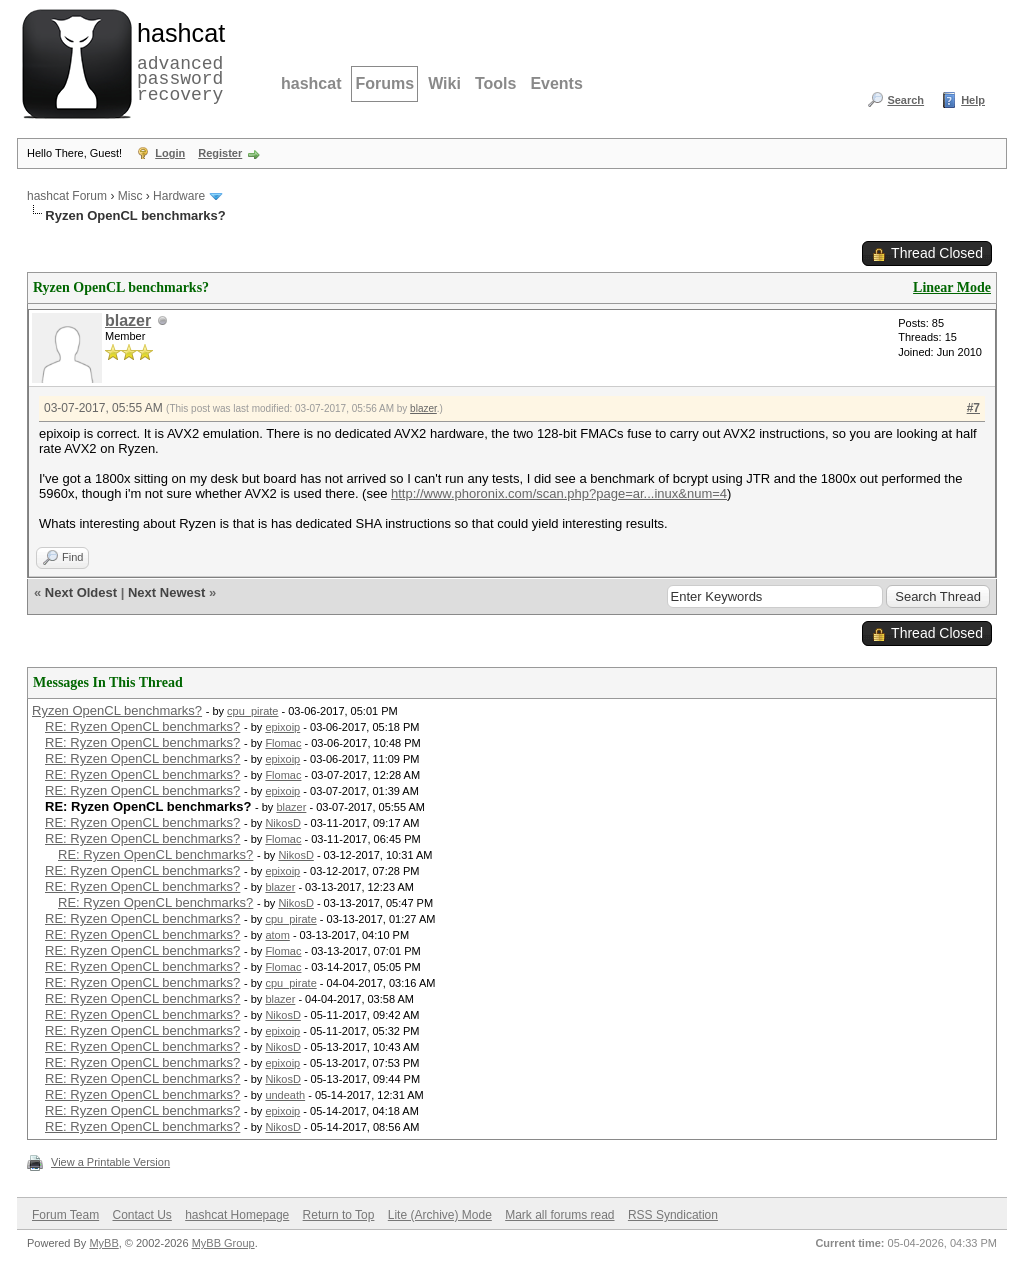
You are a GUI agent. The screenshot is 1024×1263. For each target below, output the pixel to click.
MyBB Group (223, 1243)
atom (277, 935)
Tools (495, 83)
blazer (128, 320)
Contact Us (141, 1215)
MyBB (103, 1243)
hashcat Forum (67, 196)
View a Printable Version (110, 1162)
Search (905, 100)
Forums (384, 83)
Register (220, 153)
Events (556, 83)
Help (973, 100)
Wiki (444, 83)
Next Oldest (81, 592)
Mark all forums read (559, 1215)
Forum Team (65, 1215)
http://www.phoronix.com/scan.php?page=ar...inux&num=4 (559, 493)
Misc (130, 196)
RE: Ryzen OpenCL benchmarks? (142, 726)
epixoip (282, 727)
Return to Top (339, 1215)
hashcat (311, 83)
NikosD (282, 823)
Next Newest (166, 592)
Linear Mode (952, 287)
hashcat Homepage (237, 1215)
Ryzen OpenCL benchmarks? (117, 710)
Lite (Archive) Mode (440, 1215)
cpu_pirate (252, 711)
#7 (973, 408)
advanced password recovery (177, 61)
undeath (285, 1095)
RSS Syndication (673, 1215)
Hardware (179, 196)
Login (170, 153)
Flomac (283, 743)
